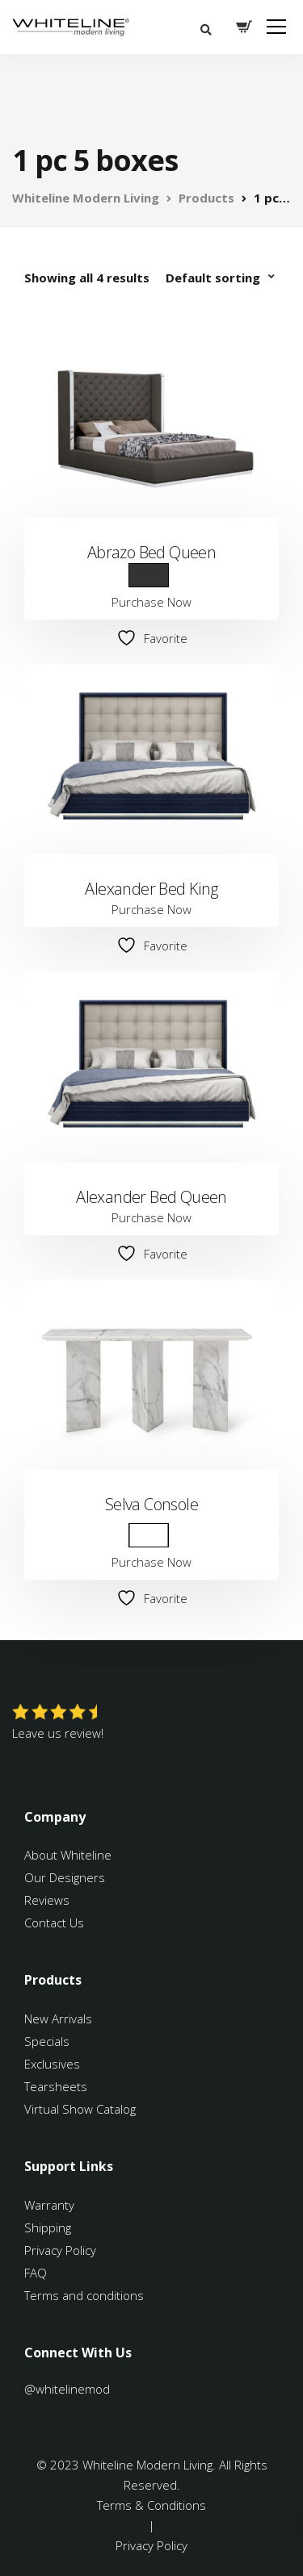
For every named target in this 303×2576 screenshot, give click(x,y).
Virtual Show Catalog (81, 2109)
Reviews (46, 1900)
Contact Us (54, 1922)
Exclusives (52, 2064)
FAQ (35, 2273)
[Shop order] (222, 277)
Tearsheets (55, 2086)
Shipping (47, 2227)
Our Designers (64, 1877)
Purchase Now (151, 602)
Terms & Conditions (151, 2505)
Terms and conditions (84, 2295)
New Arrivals (58, 2018)
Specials (46, 2041)
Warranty (51, 2205)
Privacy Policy (60, 2250)
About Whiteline (68, 1855)
